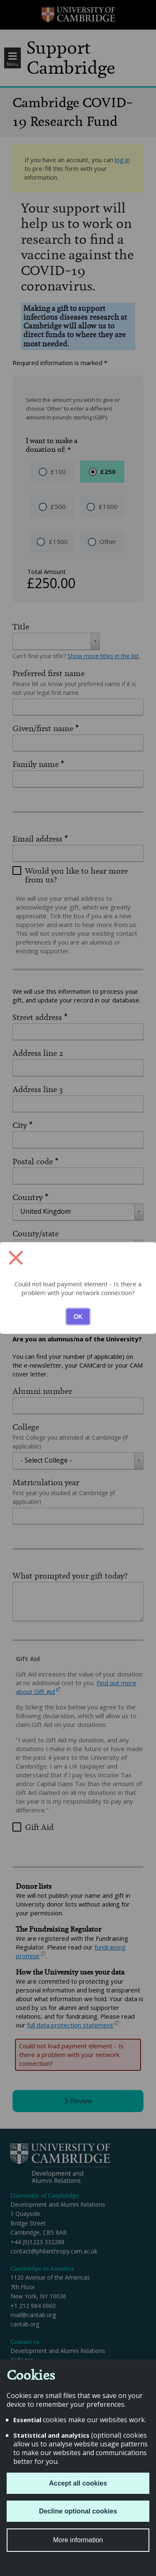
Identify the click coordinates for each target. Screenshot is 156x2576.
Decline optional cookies (78, 2511)
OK (78, 1316)
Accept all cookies (78, 2483)
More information (78, 2539)
